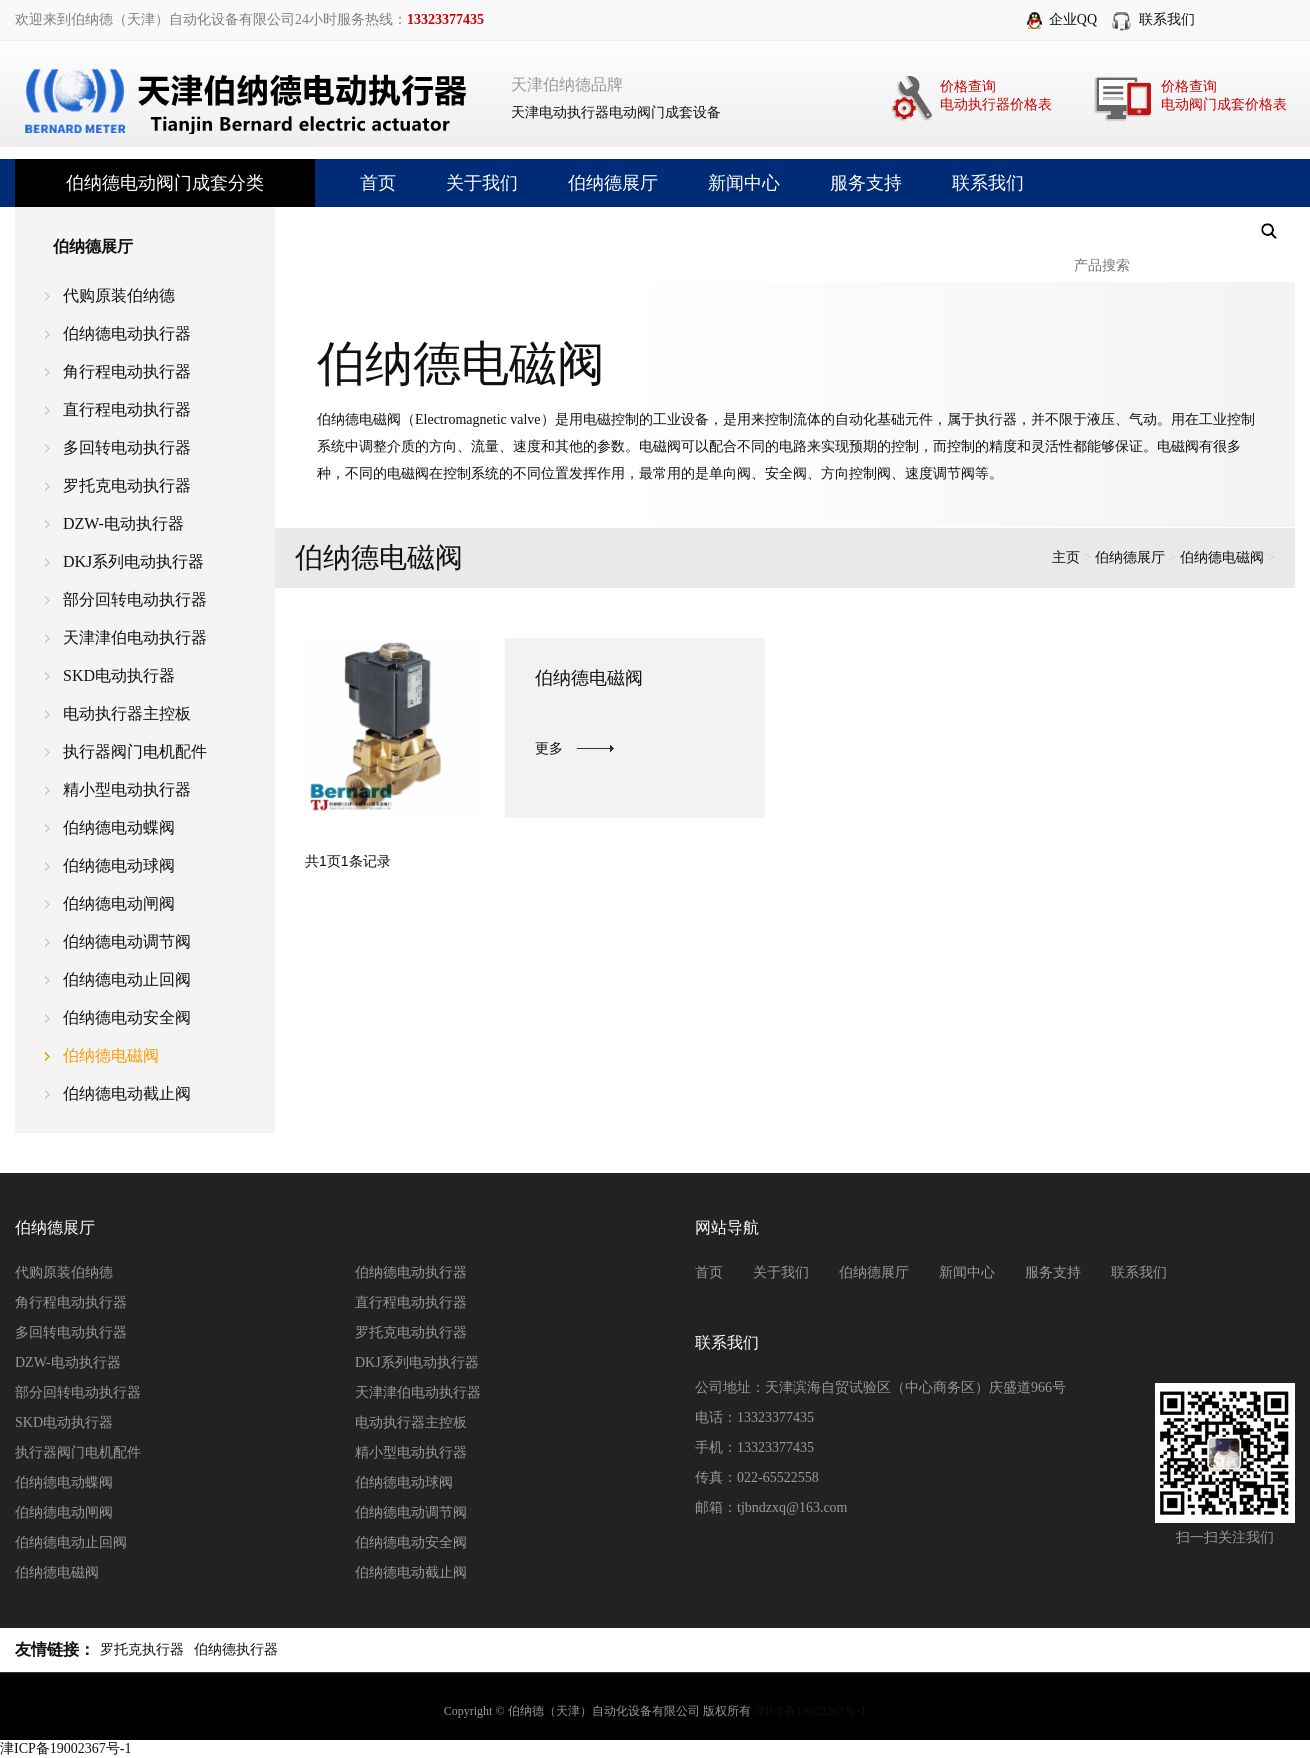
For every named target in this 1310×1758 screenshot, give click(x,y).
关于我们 (482, 183)
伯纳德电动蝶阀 (119, 827)
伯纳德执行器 (236, 1649)
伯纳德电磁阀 (111, 1055)
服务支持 (866, 183)
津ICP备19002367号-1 (810, 1711)
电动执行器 (574, 112)
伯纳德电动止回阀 (127, 979)
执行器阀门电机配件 (135, 751)
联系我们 (1167, 19)
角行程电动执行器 (127, 371)
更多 (549, 748)
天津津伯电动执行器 (135, 637)
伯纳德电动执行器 (127, 333)
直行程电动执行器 (127, 409)
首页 (378, 183)
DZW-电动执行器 (123, 523)
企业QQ (1073, 19)
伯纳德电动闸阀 (119, 903)
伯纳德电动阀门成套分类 (165, 183)
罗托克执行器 (142, 1649)
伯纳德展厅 (613, 183)
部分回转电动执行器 (135, 599)
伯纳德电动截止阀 (127, 1093)
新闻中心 (744, 183)
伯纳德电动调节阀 (127, 941)
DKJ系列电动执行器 (133, 561)
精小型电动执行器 (127, 789)
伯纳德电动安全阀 (127, 1017)
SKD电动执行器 (119, 675)
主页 (1066, 557)
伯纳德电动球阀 (119, 865)
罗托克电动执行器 (127, 485)
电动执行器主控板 (127, 713)
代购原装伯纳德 (119, 295)
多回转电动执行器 (127, 447)
